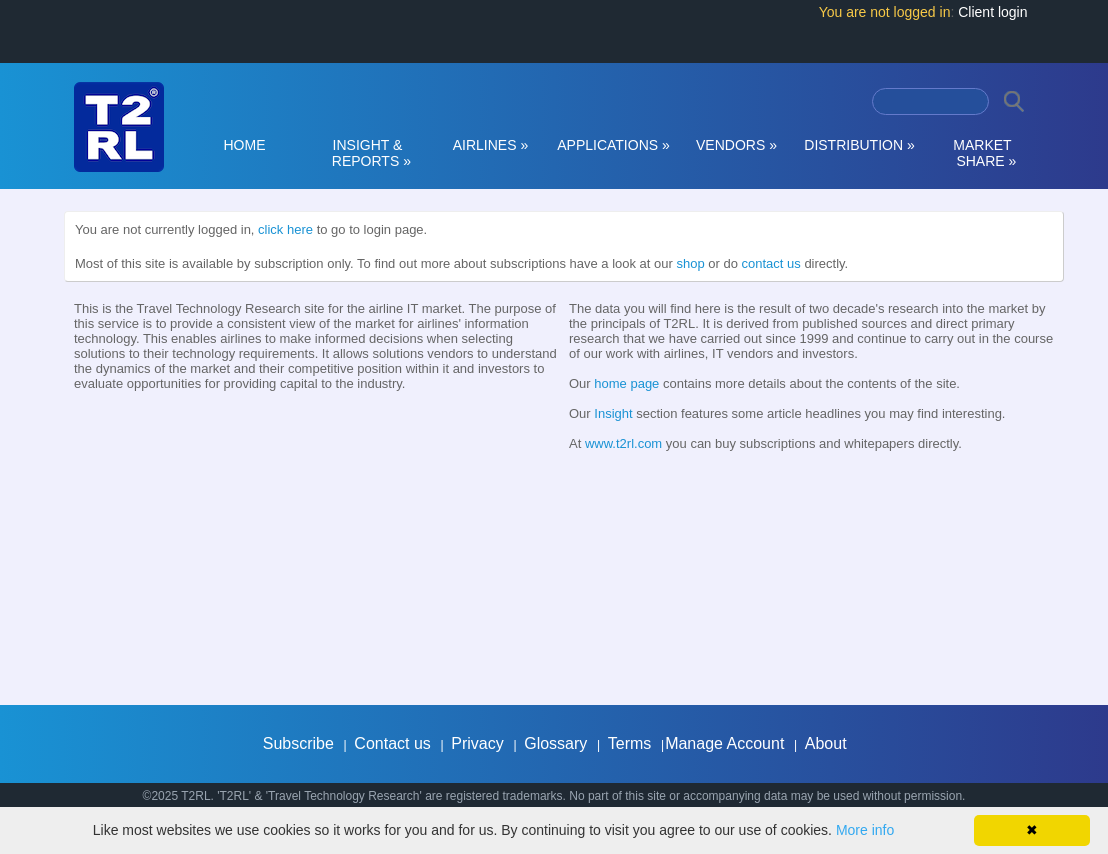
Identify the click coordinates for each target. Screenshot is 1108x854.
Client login (992, 12)
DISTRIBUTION (859, 145)
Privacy (477, 743)
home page (626, 383)
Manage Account (724, 743)
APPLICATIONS (613, 145)
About (826, 743)
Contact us (392, 743)
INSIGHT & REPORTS (367, 153)
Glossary (555, 743)
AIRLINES (491, 145)
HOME (245, 145)
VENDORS (736, 145)
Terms (630, 743)
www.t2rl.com (623, 443)
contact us (771, 263)
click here (285, 229)
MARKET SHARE (983, 153)
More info (865, 830)
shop (690, 263)
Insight (613, 413)
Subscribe (298, 743)
